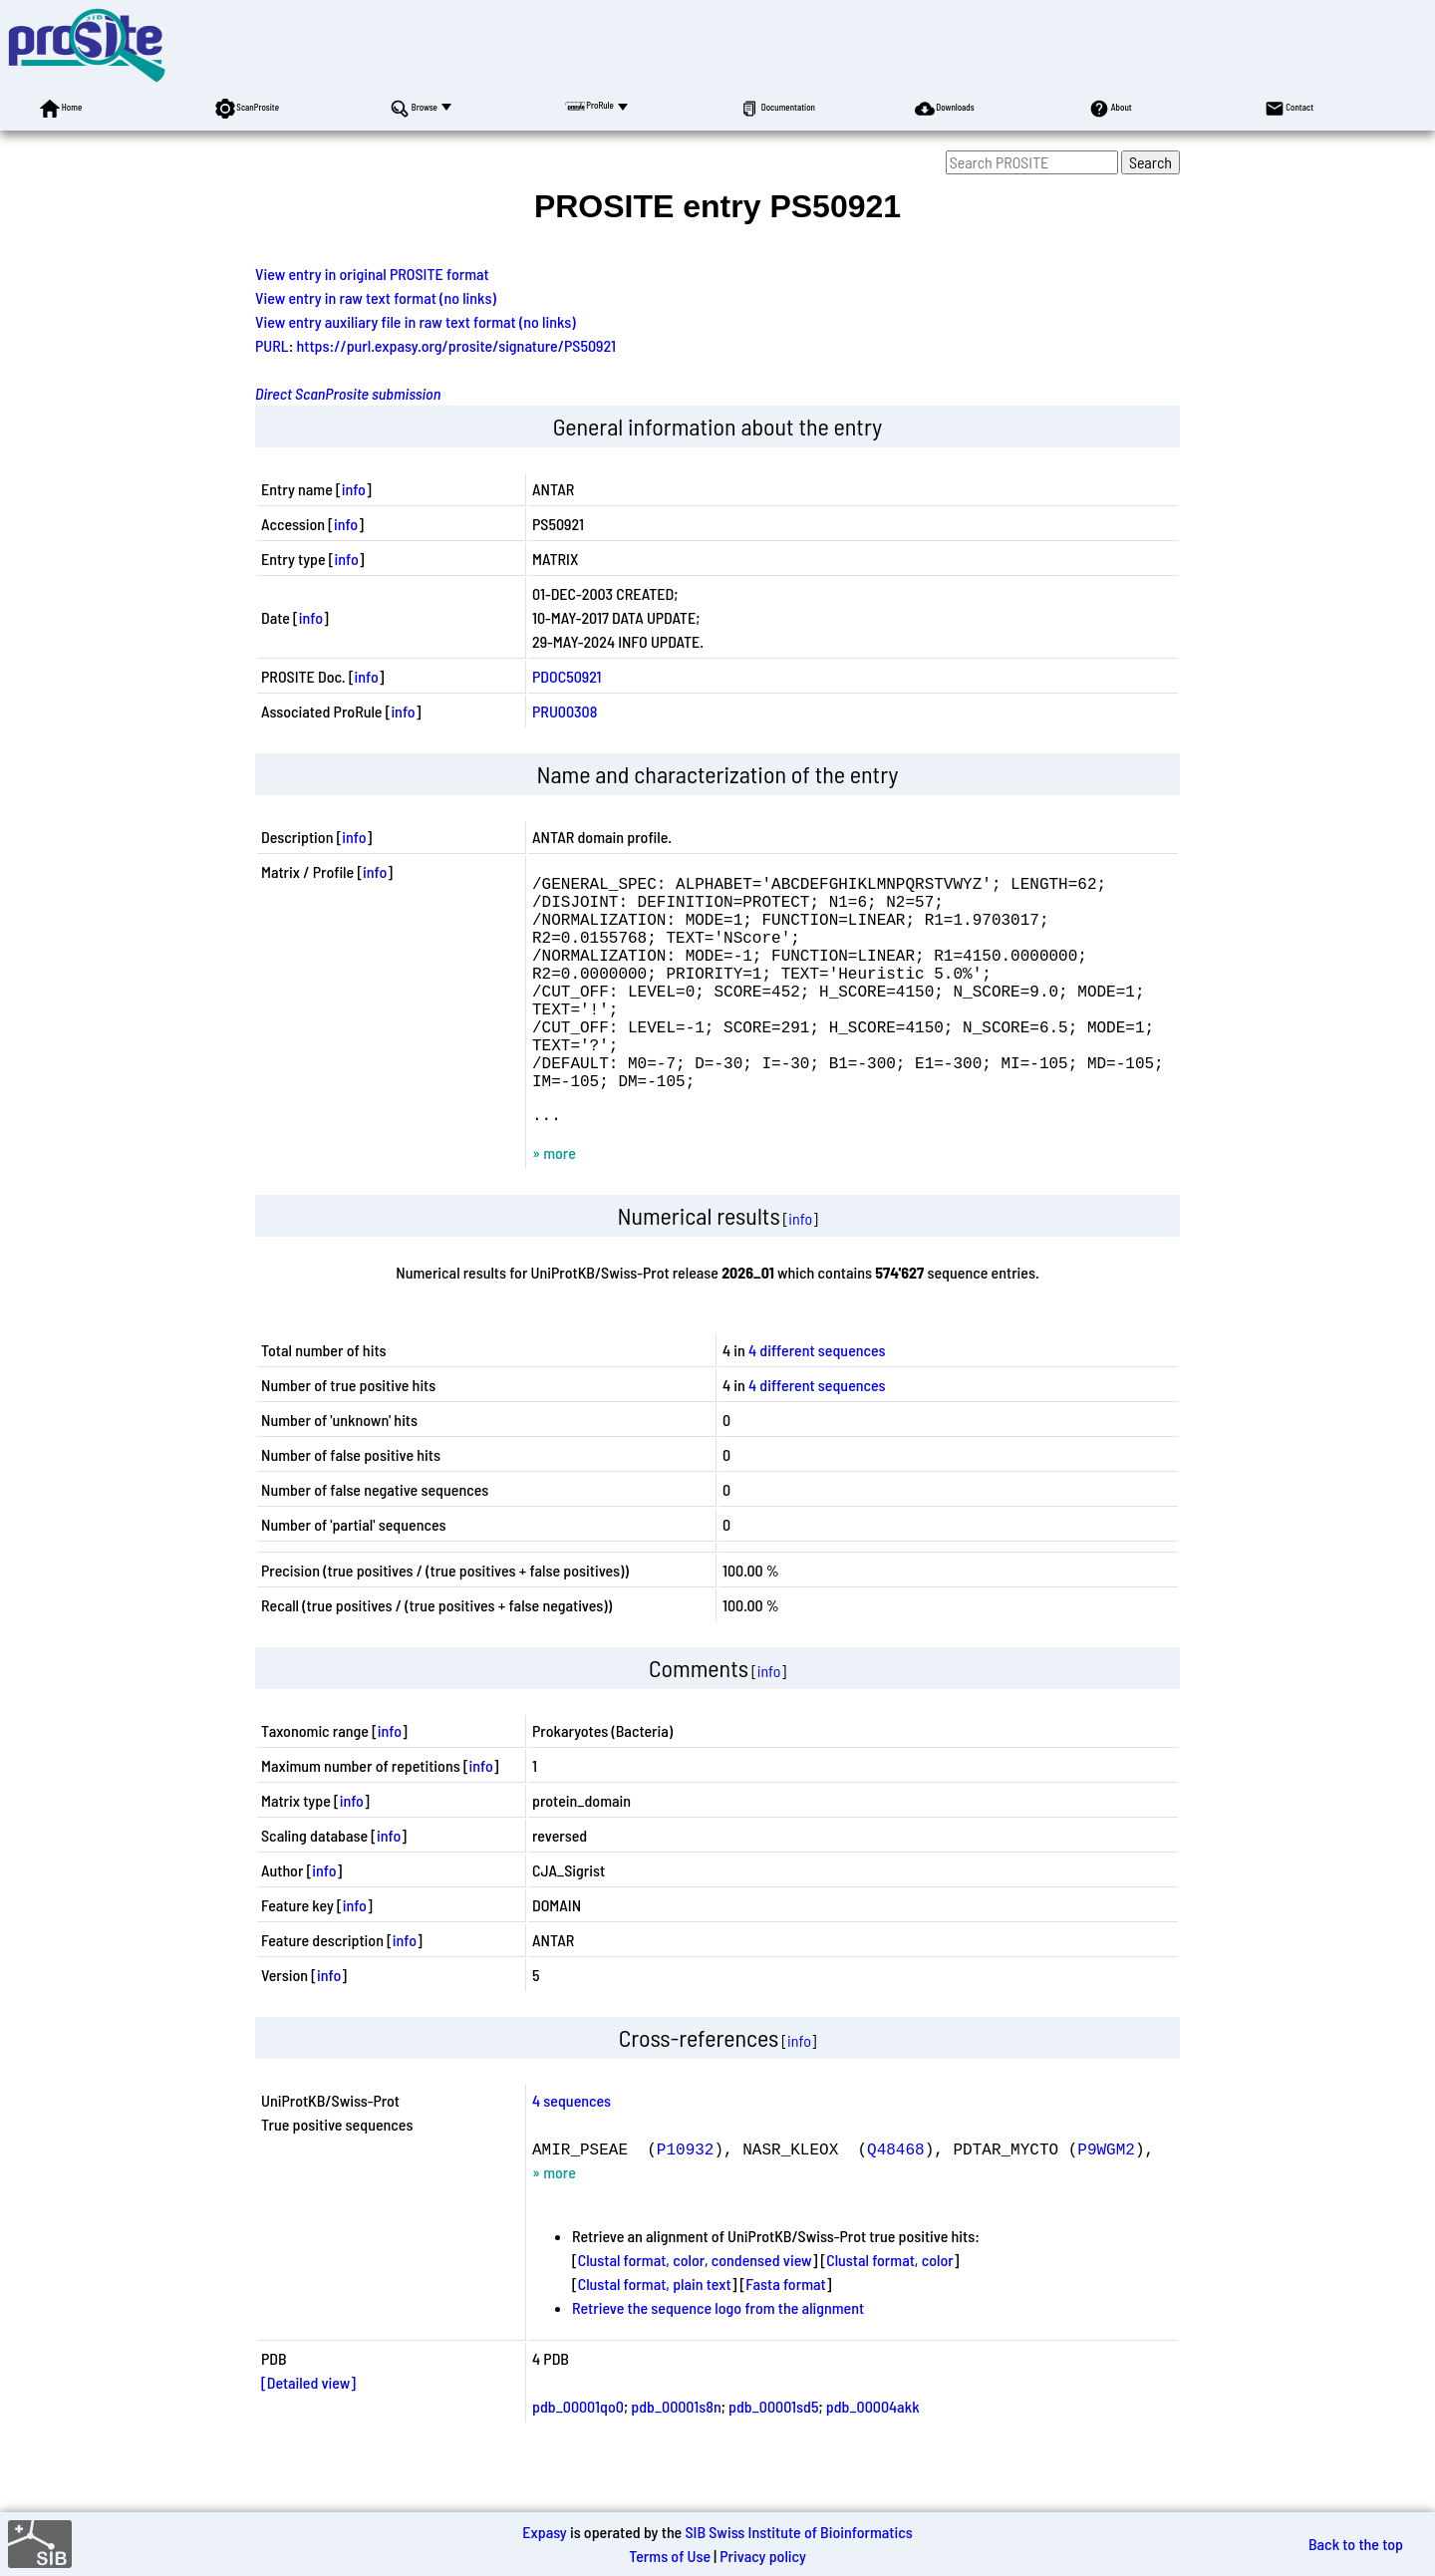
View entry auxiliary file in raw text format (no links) (415, 321)
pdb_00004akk (873, 2457)
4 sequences (571, 2152)
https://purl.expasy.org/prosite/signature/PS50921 (456, 345)
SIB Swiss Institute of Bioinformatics (798, 2531)
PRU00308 (564, 711)
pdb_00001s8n (675, 2457)
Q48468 (896, 2200)
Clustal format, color (890, 2311)
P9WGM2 (1106, 2200)
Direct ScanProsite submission (347, 393)
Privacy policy (762, 2555)
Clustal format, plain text (654, 2335)
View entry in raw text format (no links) (375, 297)
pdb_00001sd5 (773, 2457)
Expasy (544, 2531)
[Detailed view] (308, 2434)
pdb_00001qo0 (578, 2457)
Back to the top (1355, 2543)
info (354, 488)
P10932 (686, 2200)
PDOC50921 (567, 676)
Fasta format (785, 2335)
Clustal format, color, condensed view (695, 2311)
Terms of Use (670, 2555)
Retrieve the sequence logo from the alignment (718, 2359)
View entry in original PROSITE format (372, 273)
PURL (272, 345)
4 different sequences (817, 1401)
